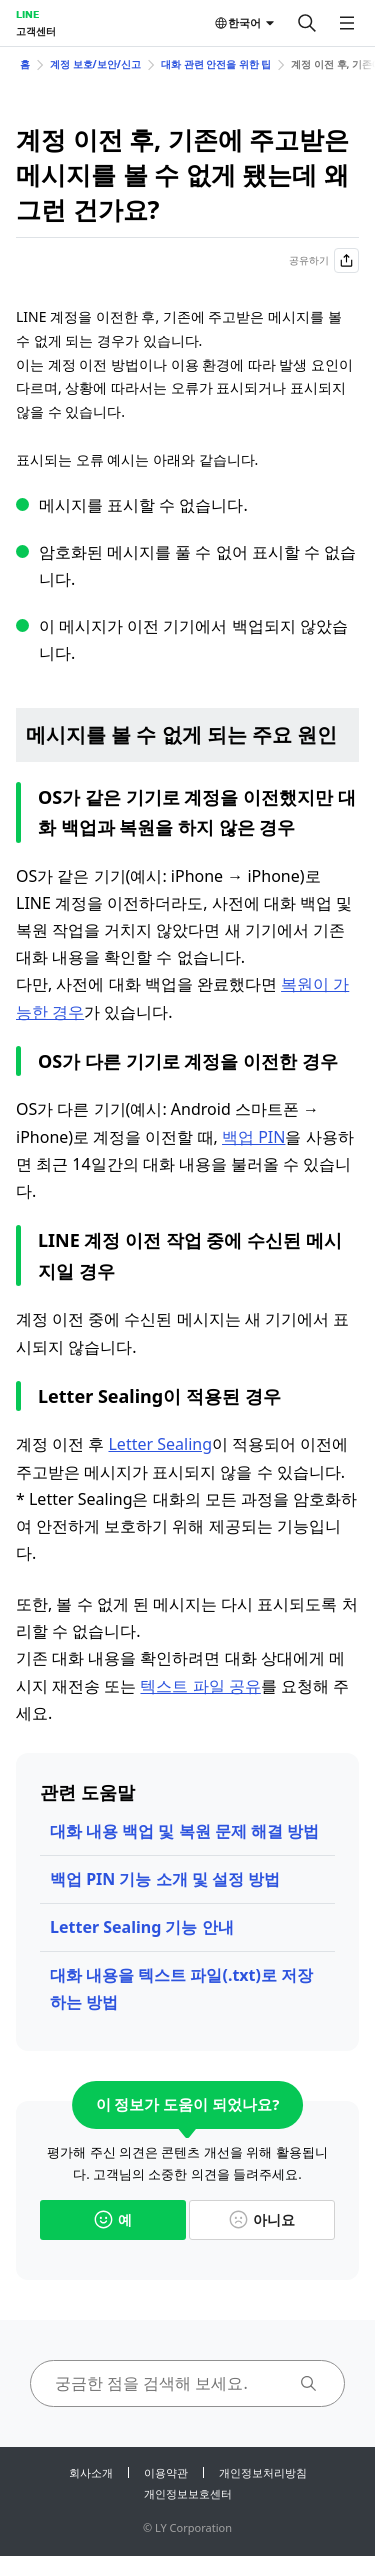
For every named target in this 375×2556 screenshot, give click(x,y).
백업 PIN (253, 1137)
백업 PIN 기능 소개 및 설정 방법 (165, 1879)
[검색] (307, 23)
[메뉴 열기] (347, 23)
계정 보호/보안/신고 (95, 64)
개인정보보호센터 (188, 2493)
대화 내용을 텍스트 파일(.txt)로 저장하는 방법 (181, 1988)
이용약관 (166, 2472)
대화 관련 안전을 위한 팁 (216, 64)
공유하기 (324, 260)
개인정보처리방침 (263, 2472)
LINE (27, 14)
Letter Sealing (160, 1444)
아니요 (262, 2219)
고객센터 (36, 31)
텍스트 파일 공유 (200, 1686)
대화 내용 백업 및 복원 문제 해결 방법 (184, 1831)
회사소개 (91, 2472)
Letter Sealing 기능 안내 (142, 1927)
